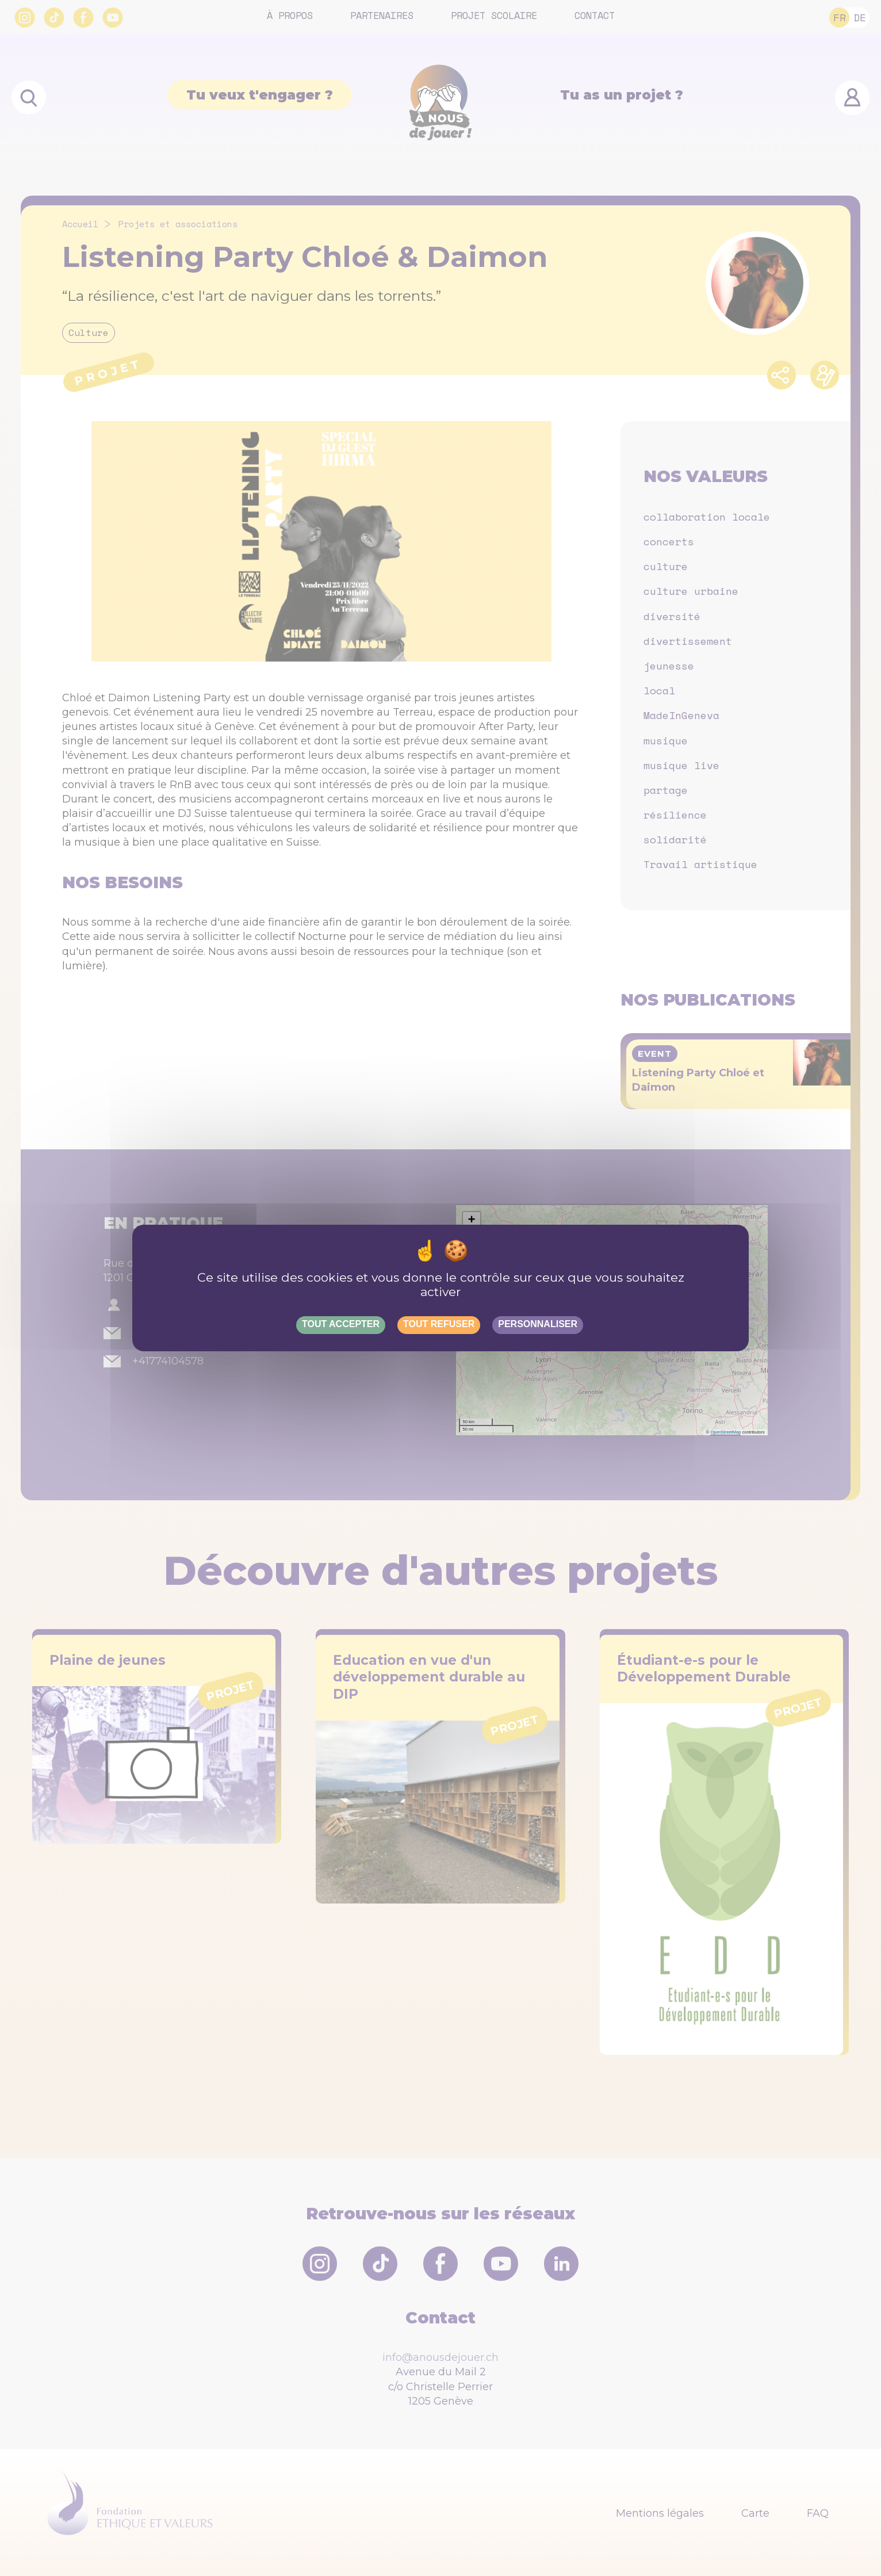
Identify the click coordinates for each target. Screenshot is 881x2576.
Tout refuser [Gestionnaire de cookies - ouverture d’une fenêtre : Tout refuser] (438, 1324)
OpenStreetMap (725, 1432)
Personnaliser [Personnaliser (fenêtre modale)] (537, 1324)
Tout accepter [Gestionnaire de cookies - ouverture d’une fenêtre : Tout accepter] (341, 1324)
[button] (471, 1220)
